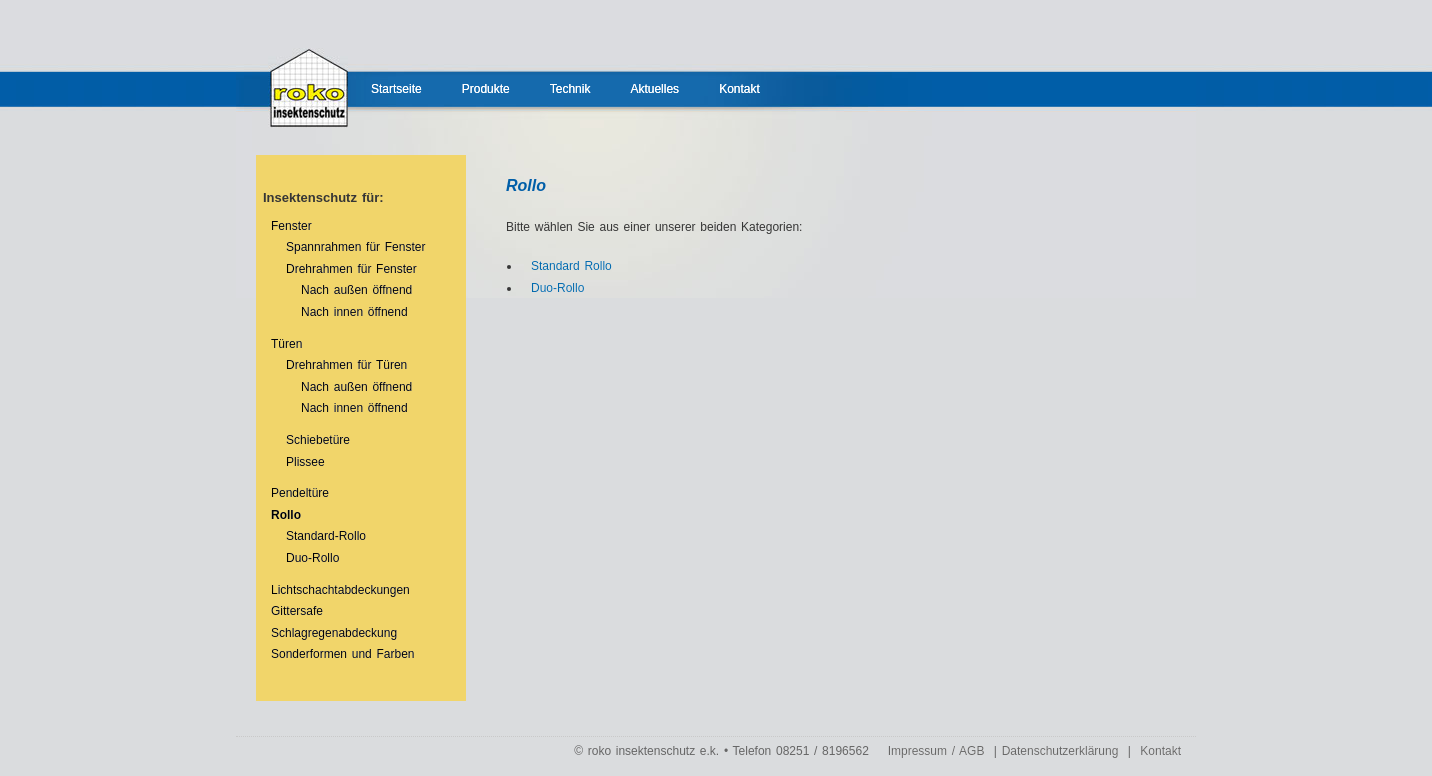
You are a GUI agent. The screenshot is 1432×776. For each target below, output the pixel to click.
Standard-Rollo (326, 536)
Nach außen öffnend (356, 290)
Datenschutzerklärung (1060, 751)
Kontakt (739, 89)
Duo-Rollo (312, 558)
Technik (570, 89)
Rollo (286, 515)
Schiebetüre (318, 440)
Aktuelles (654, 89)
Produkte (486, 89)
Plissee (305, 462)
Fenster (291, 226)
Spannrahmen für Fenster (355, 247)
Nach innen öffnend (354, 312)
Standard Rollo (571, 266)
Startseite (396, 89)
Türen (286, 344)
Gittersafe (297, 611)
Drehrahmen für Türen (346, 365)
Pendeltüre (300, 493)
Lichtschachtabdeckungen (340, 590)
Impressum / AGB (936, 751)
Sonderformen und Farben (343, 654)
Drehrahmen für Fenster (351, 269)
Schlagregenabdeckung (334, 633)
